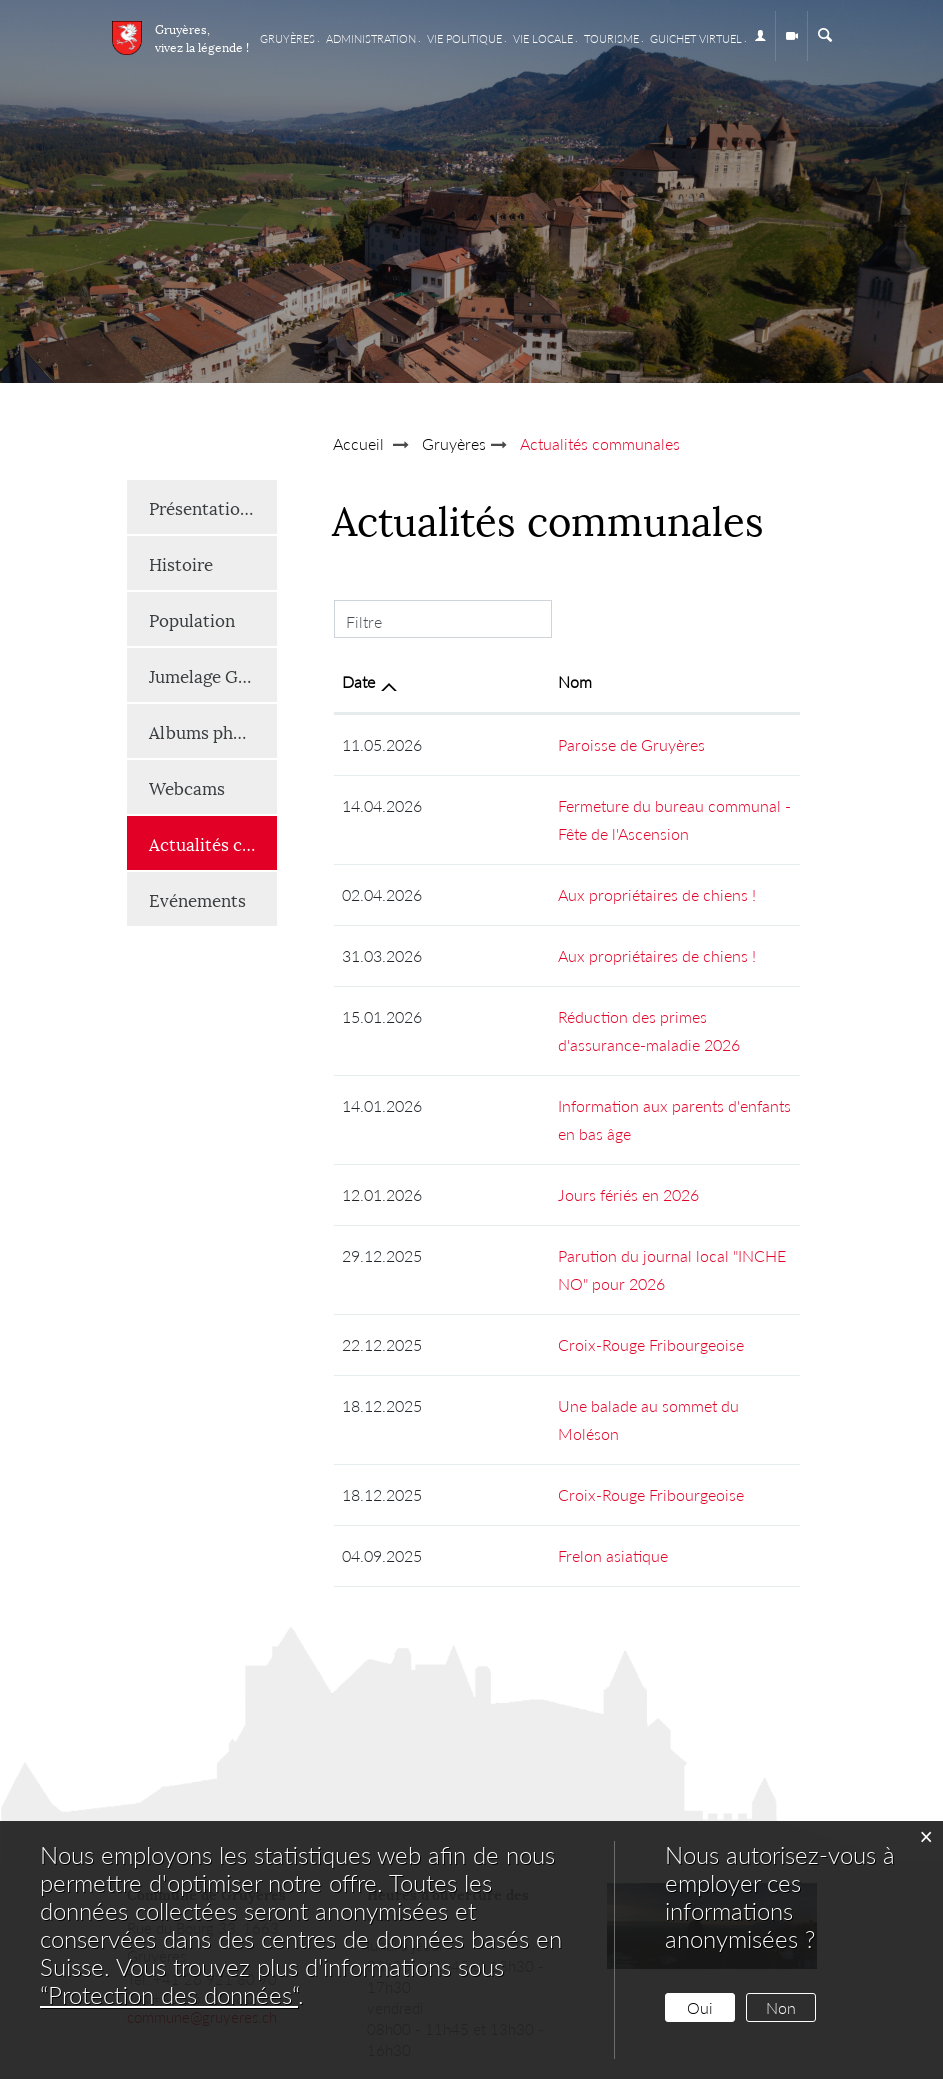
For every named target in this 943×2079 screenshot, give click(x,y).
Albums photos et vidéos (213, 731)
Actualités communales (213, 842)
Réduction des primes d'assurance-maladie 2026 (608, 1016)
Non (781, 2007)
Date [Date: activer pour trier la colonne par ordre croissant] (358, 681)
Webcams (187, 787)
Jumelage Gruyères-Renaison (213, 675)
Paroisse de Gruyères (514, 744)
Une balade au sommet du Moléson (564, 1321)
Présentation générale (213, 507)
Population (192, 619)
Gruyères (287, 38)
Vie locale (543, 38)
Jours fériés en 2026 (511, 1138)
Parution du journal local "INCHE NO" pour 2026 (610, 1199)
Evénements (197, 899)
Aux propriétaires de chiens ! (540, 894)
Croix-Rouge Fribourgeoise (534, 1260)
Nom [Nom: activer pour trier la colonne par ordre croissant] (458, 681)
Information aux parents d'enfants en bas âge (596, 1077)
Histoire (181, 563)
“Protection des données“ (169, 1994)
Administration (371, 38)
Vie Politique (464, 38)
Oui (700, 2007)
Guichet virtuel (696, 38)
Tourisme (611, 38)
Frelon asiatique (496, 1443)
